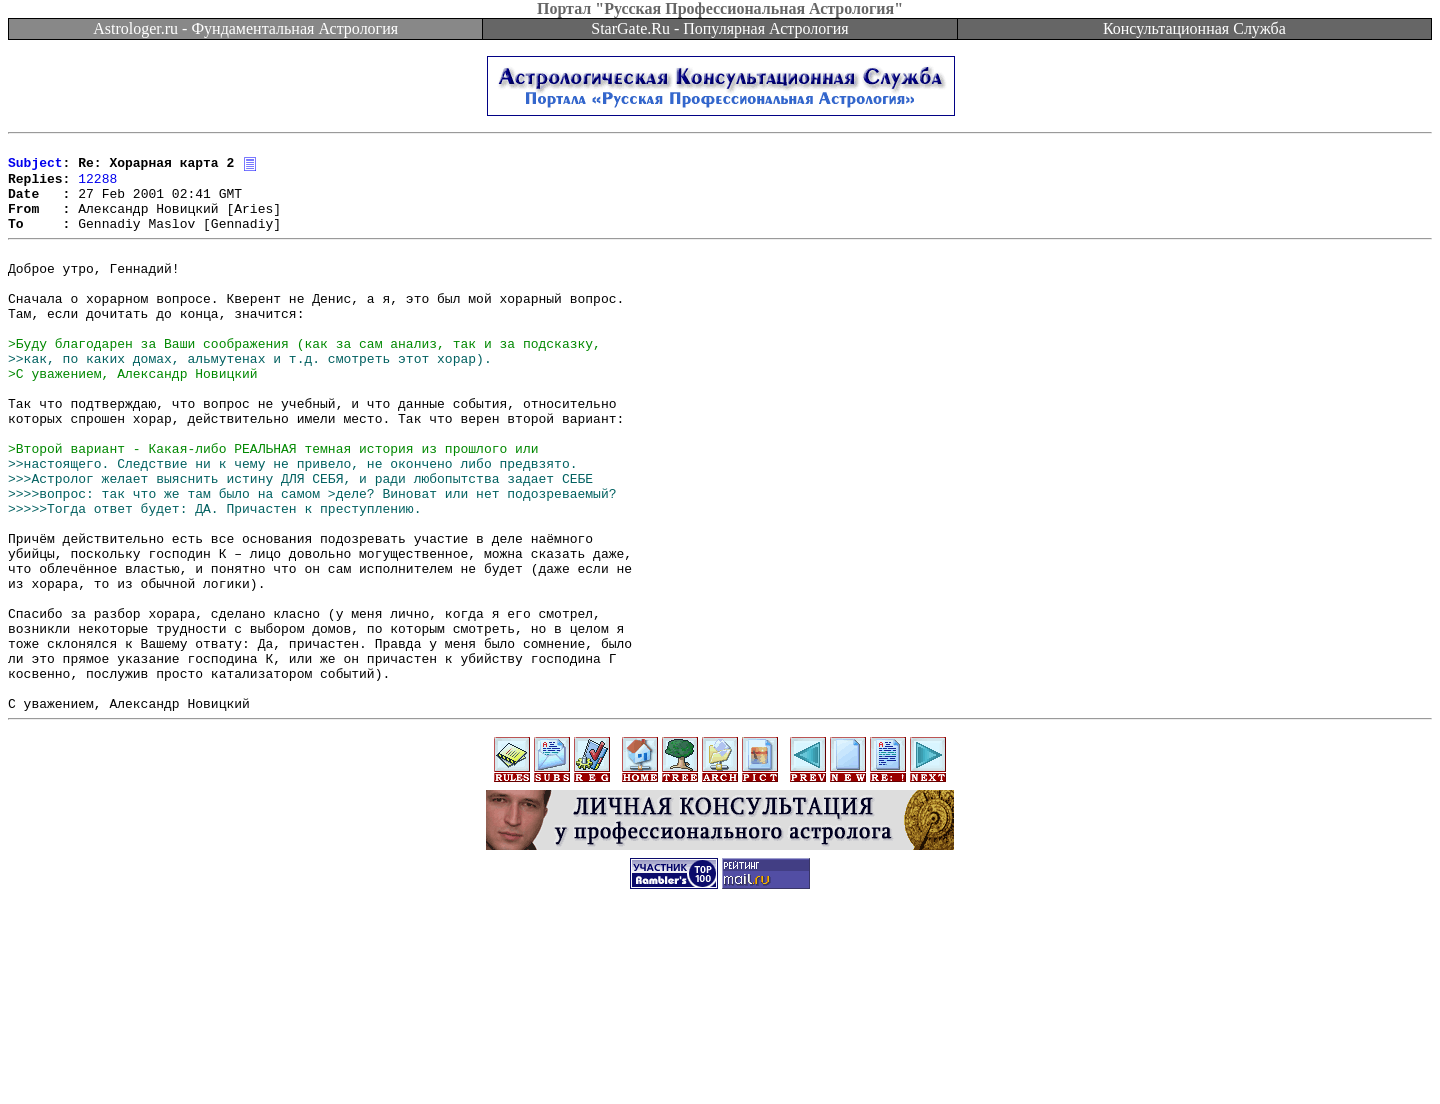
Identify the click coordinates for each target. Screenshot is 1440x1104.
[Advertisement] (720, 1059)
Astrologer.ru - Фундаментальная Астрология (245, 28)
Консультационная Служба (1194, 28)
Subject (35, 168)
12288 (97, 186)
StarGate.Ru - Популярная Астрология (719, 28)
